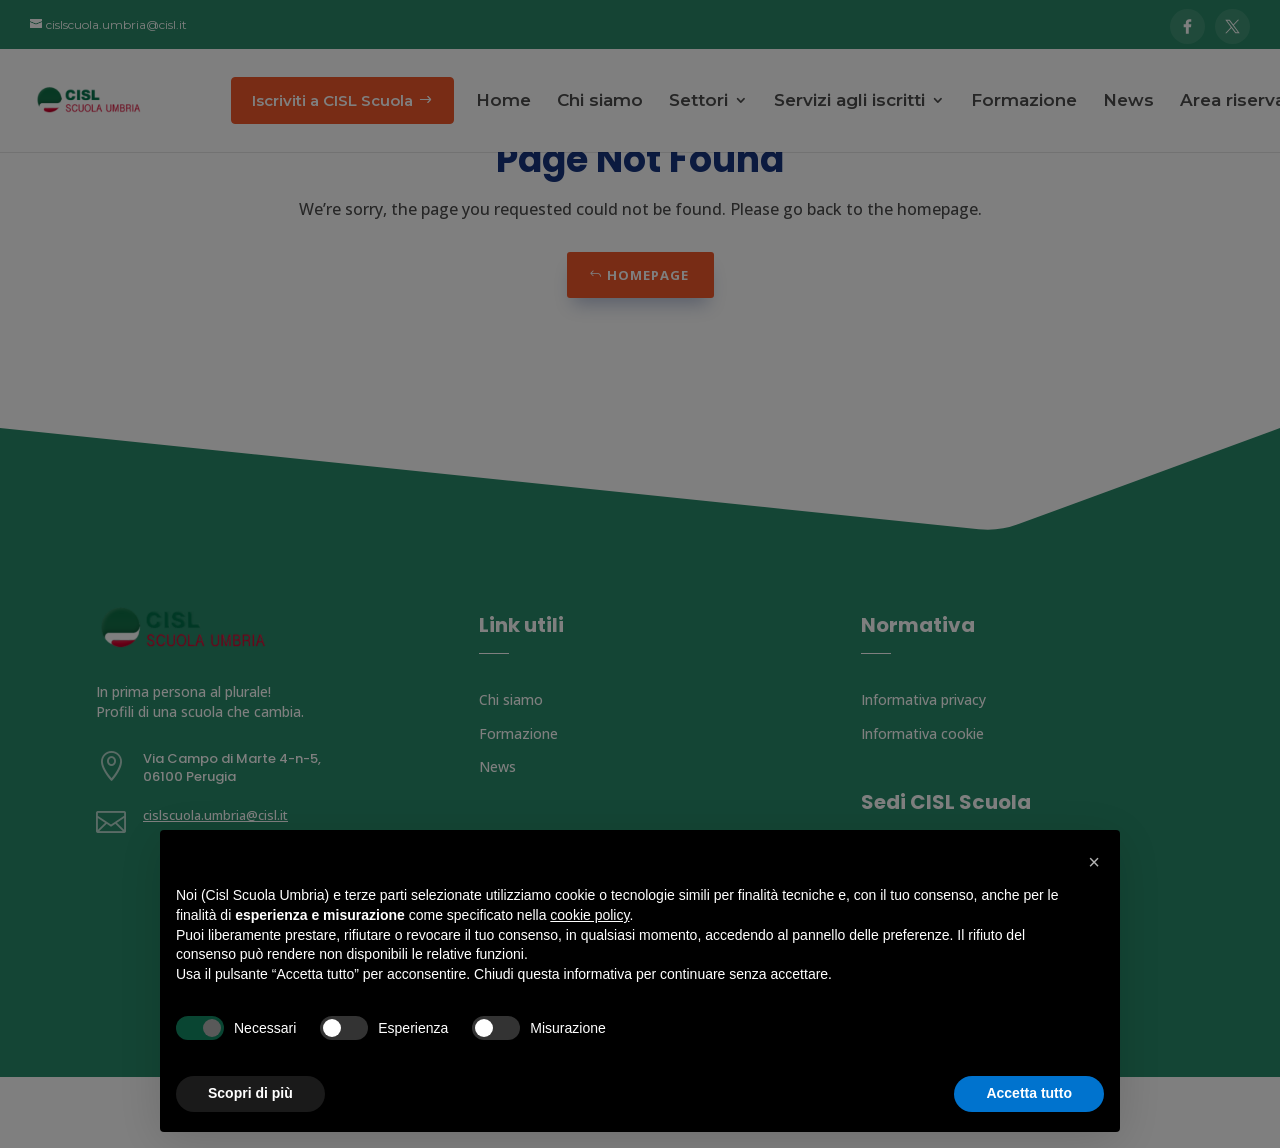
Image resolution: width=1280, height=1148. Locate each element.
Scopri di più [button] (250, 1093)
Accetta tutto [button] (1029, 1093)
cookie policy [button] (589, 915)
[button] (1094, 862)
